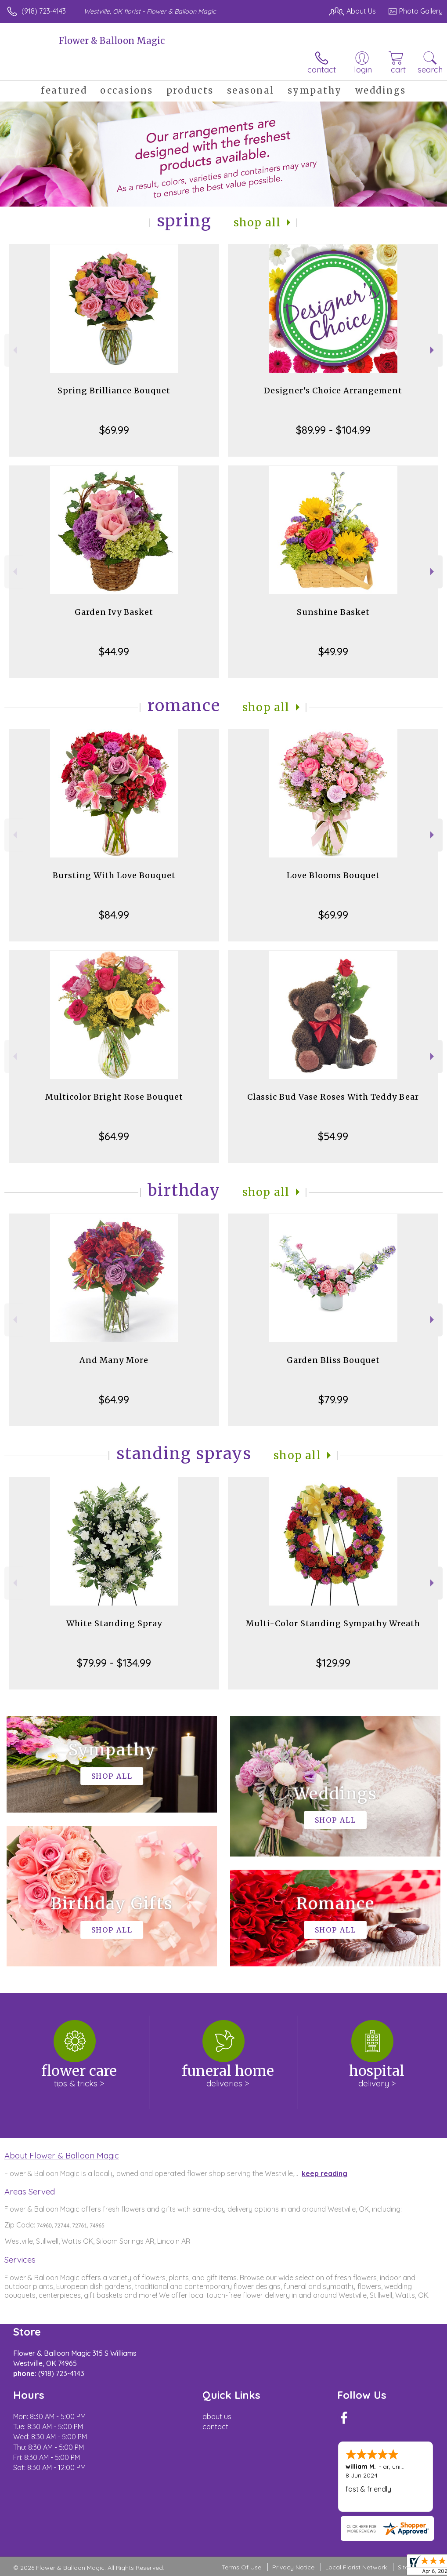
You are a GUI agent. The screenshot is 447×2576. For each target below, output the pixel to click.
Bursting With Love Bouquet (114, 875)
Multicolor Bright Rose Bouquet (114, 1097)
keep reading (324, 2173)
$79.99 (333, 1399)
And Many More (113, 1360)
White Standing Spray (114, 1623)
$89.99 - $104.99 (333, 429)
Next (433, 350)
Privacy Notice (293, 2567)
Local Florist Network (356, 2567)
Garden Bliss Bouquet (333, 1360)
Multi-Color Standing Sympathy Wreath (333, 1623)
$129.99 (333, 1662)
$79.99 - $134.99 (114, 1662)
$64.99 (114, 1136)
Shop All (257, 222)
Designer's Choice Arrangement (333, 390)
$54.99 (333, 1136)
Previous (13, 350)
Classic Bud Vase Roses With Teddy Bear (333, 1097)
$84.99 (114, 914)
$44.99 (114, 651)
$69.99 (114, 429)
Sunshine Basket (333, 612)
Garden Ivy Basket (114, 612)
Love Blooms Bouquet (333, 875)
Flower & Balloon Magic (112, 40)
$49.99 (333, 651)
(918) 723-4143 (44, 11)
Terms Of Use (241, 2567)
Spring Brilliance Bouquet (114, 390)
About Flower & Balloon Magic (61, 2155)
